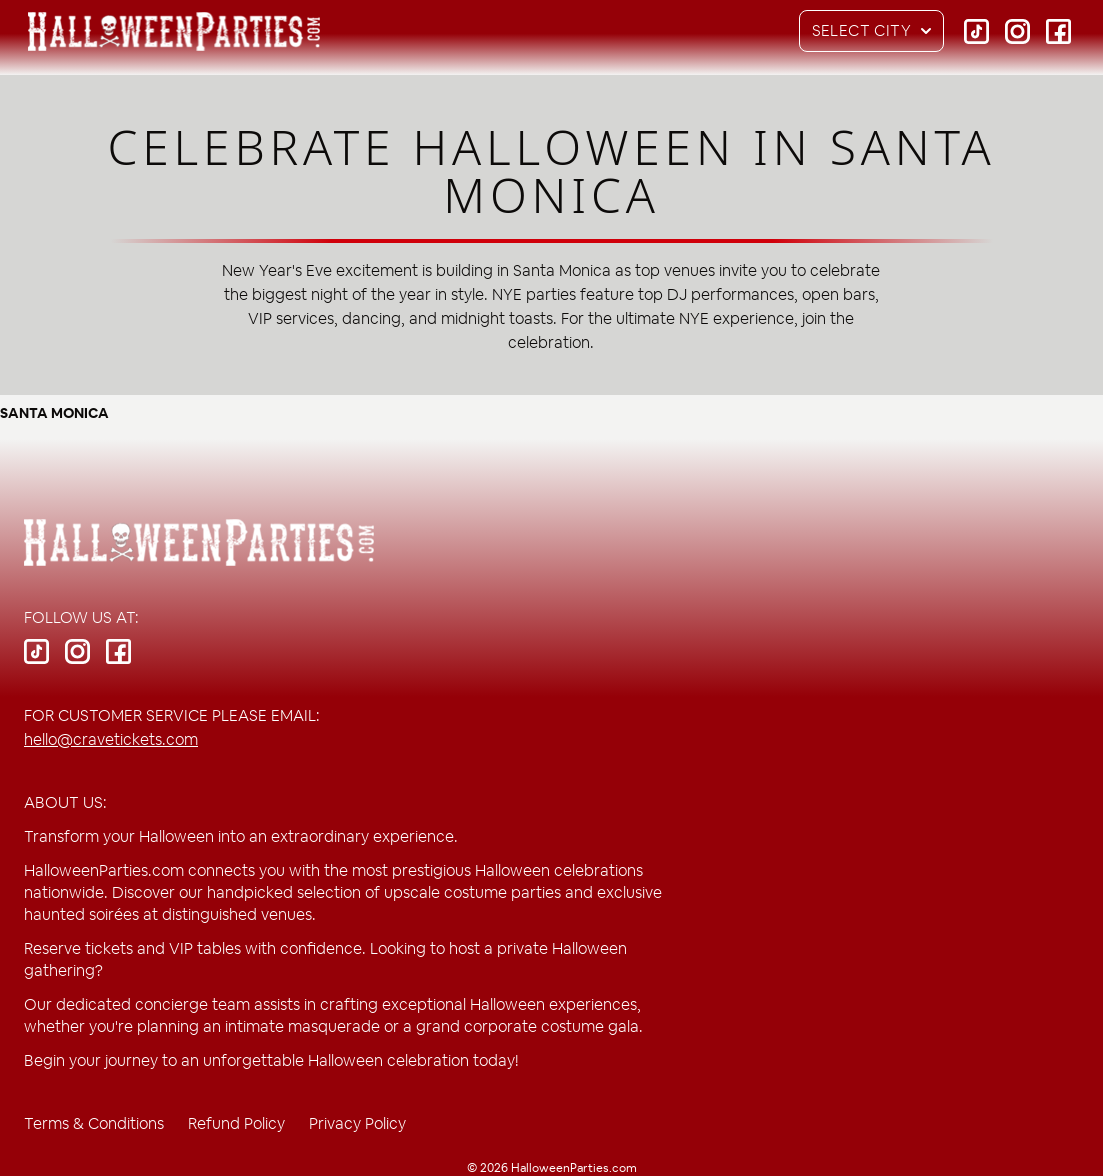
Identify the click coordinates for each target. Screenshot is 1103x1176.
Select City (878, 31)
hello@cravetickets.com (111, 739)
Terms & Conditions (94, 1123)
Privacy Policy (357, 1123)
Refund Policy (236, 1123)
